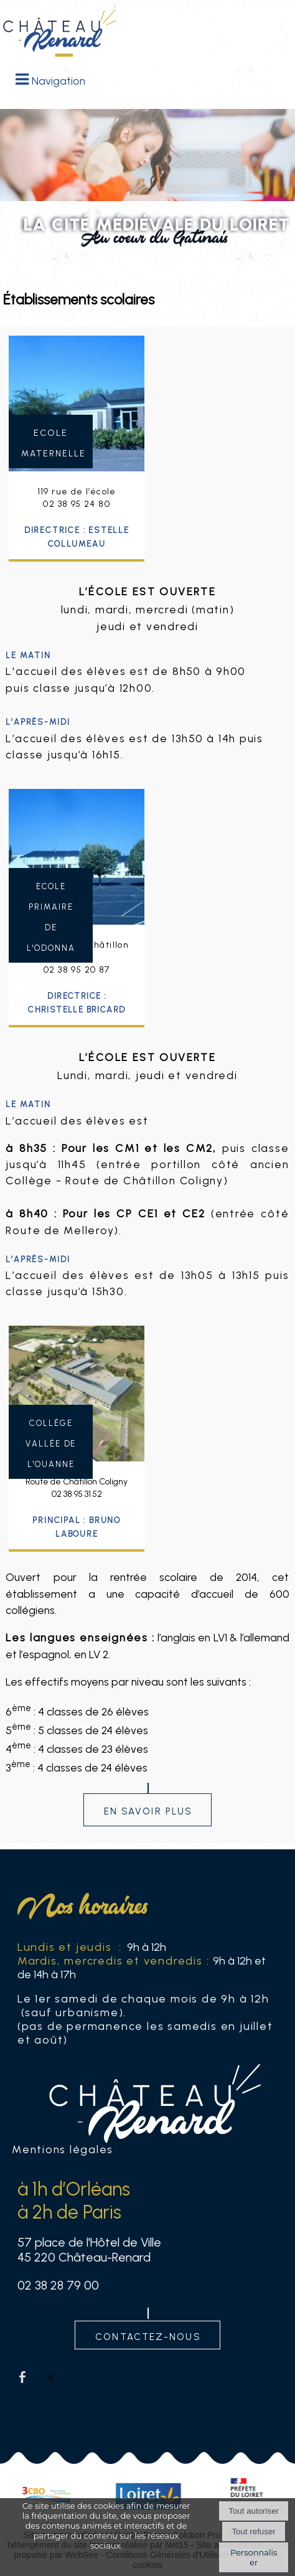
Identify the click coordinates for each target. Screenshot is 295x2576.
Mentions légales (62, 2149)
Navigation (58, 80)
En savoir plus (148, 1835)
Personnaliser (253, 2557)
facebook (22, 2377)
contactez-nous (147, 2335)
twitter (51, 2377)
